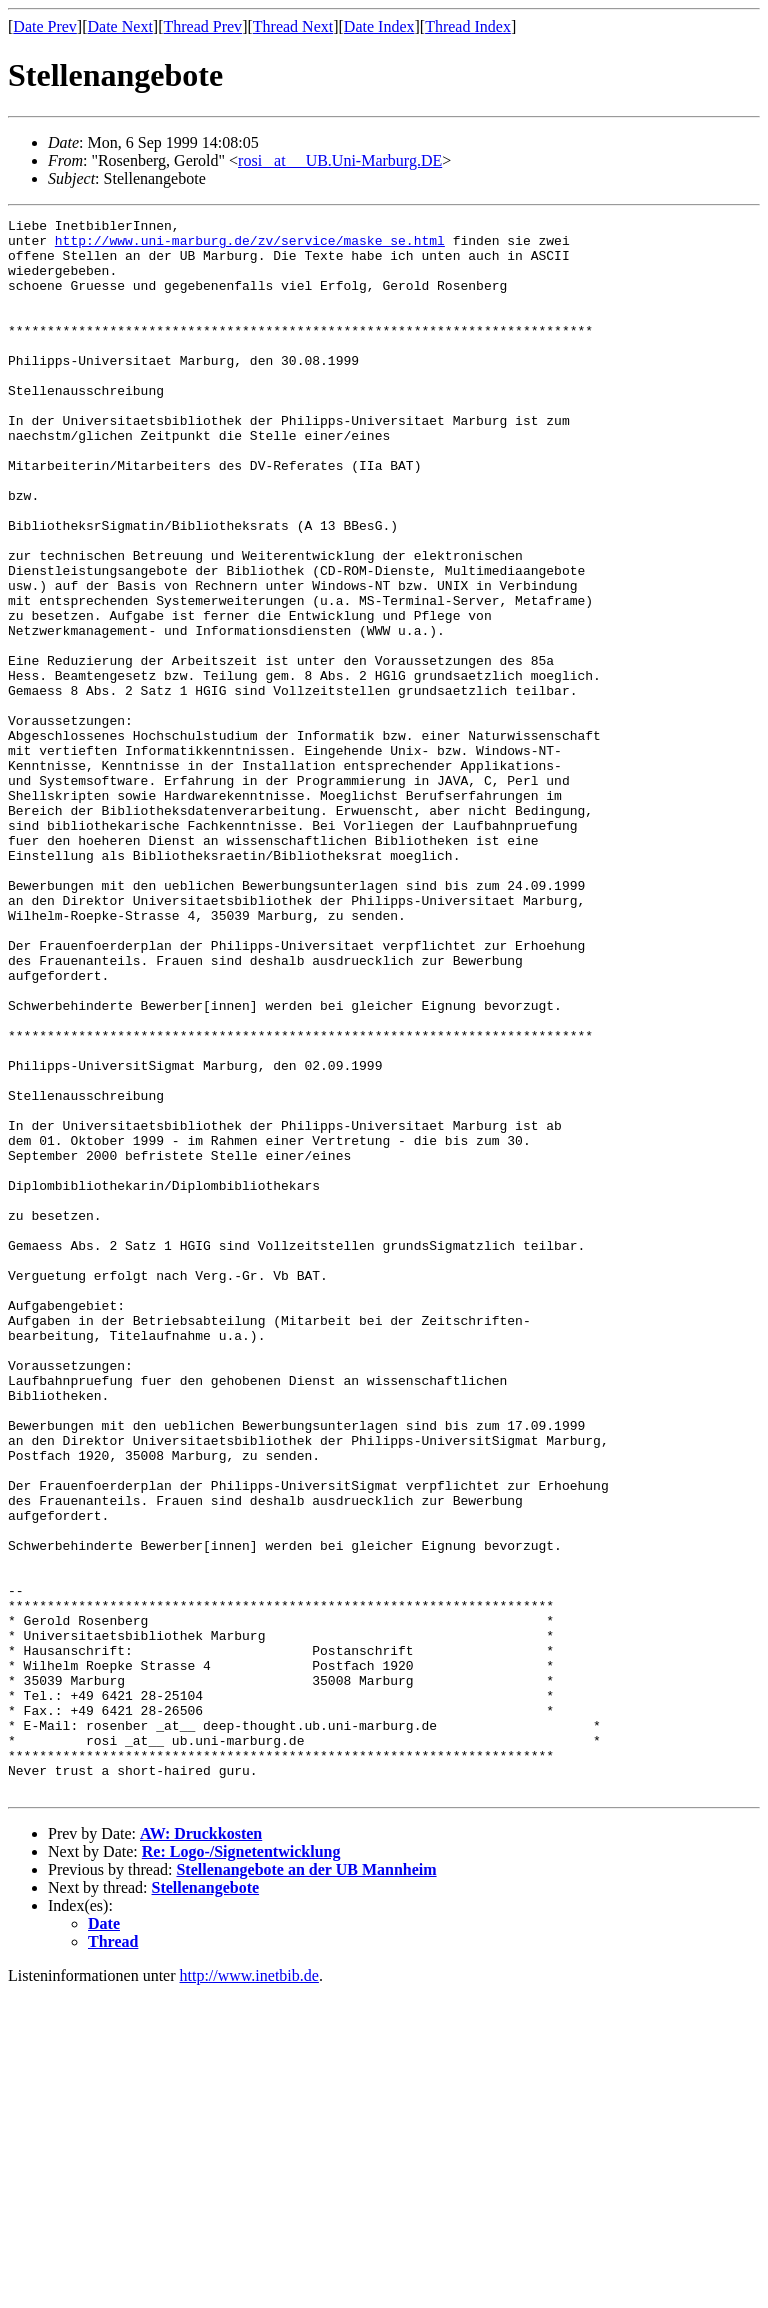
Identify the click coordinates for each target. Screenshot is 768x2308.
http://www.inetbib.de (249, 2290)
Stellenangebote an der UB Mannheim (306, 2184)
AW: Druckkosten (201, 2148)
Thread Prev (202, 26)
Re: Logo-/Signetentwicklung (241, 2166)
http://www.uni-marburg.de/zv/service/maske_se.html (250, 246)
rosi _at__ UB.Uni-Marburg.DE (340, 160)
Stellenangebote (206, 2202)
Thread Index (468, 26)
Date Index (379, 26)
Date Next (120, 26)
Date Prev (45, 26)
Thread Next (293, 26)
